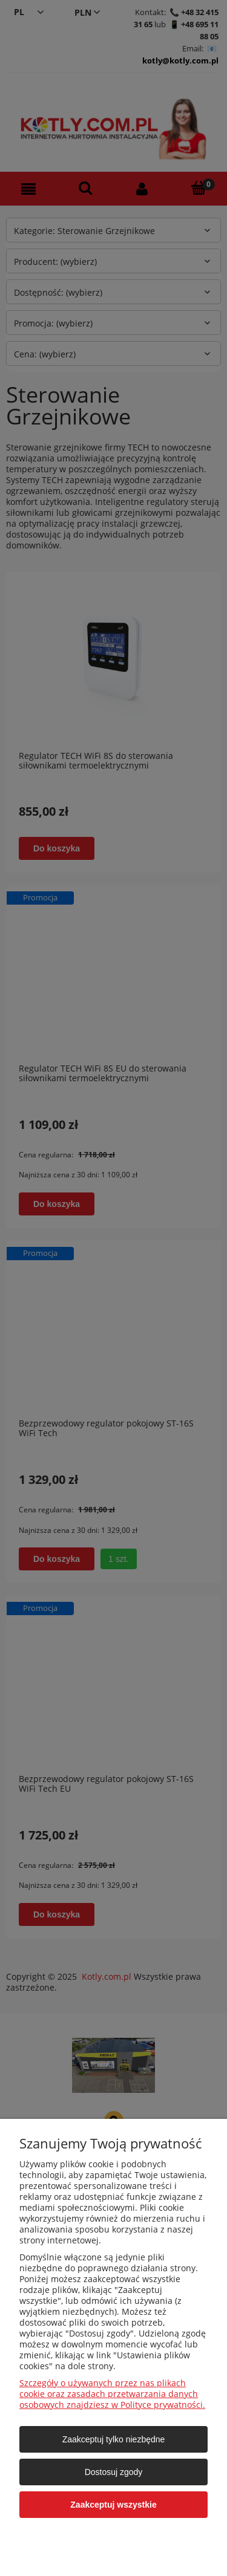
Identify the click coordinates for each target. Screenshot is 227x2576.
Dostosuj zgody (114, 2472)
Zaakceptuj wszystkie (113, 2504)
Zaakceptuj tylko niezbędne (113, 2439)
